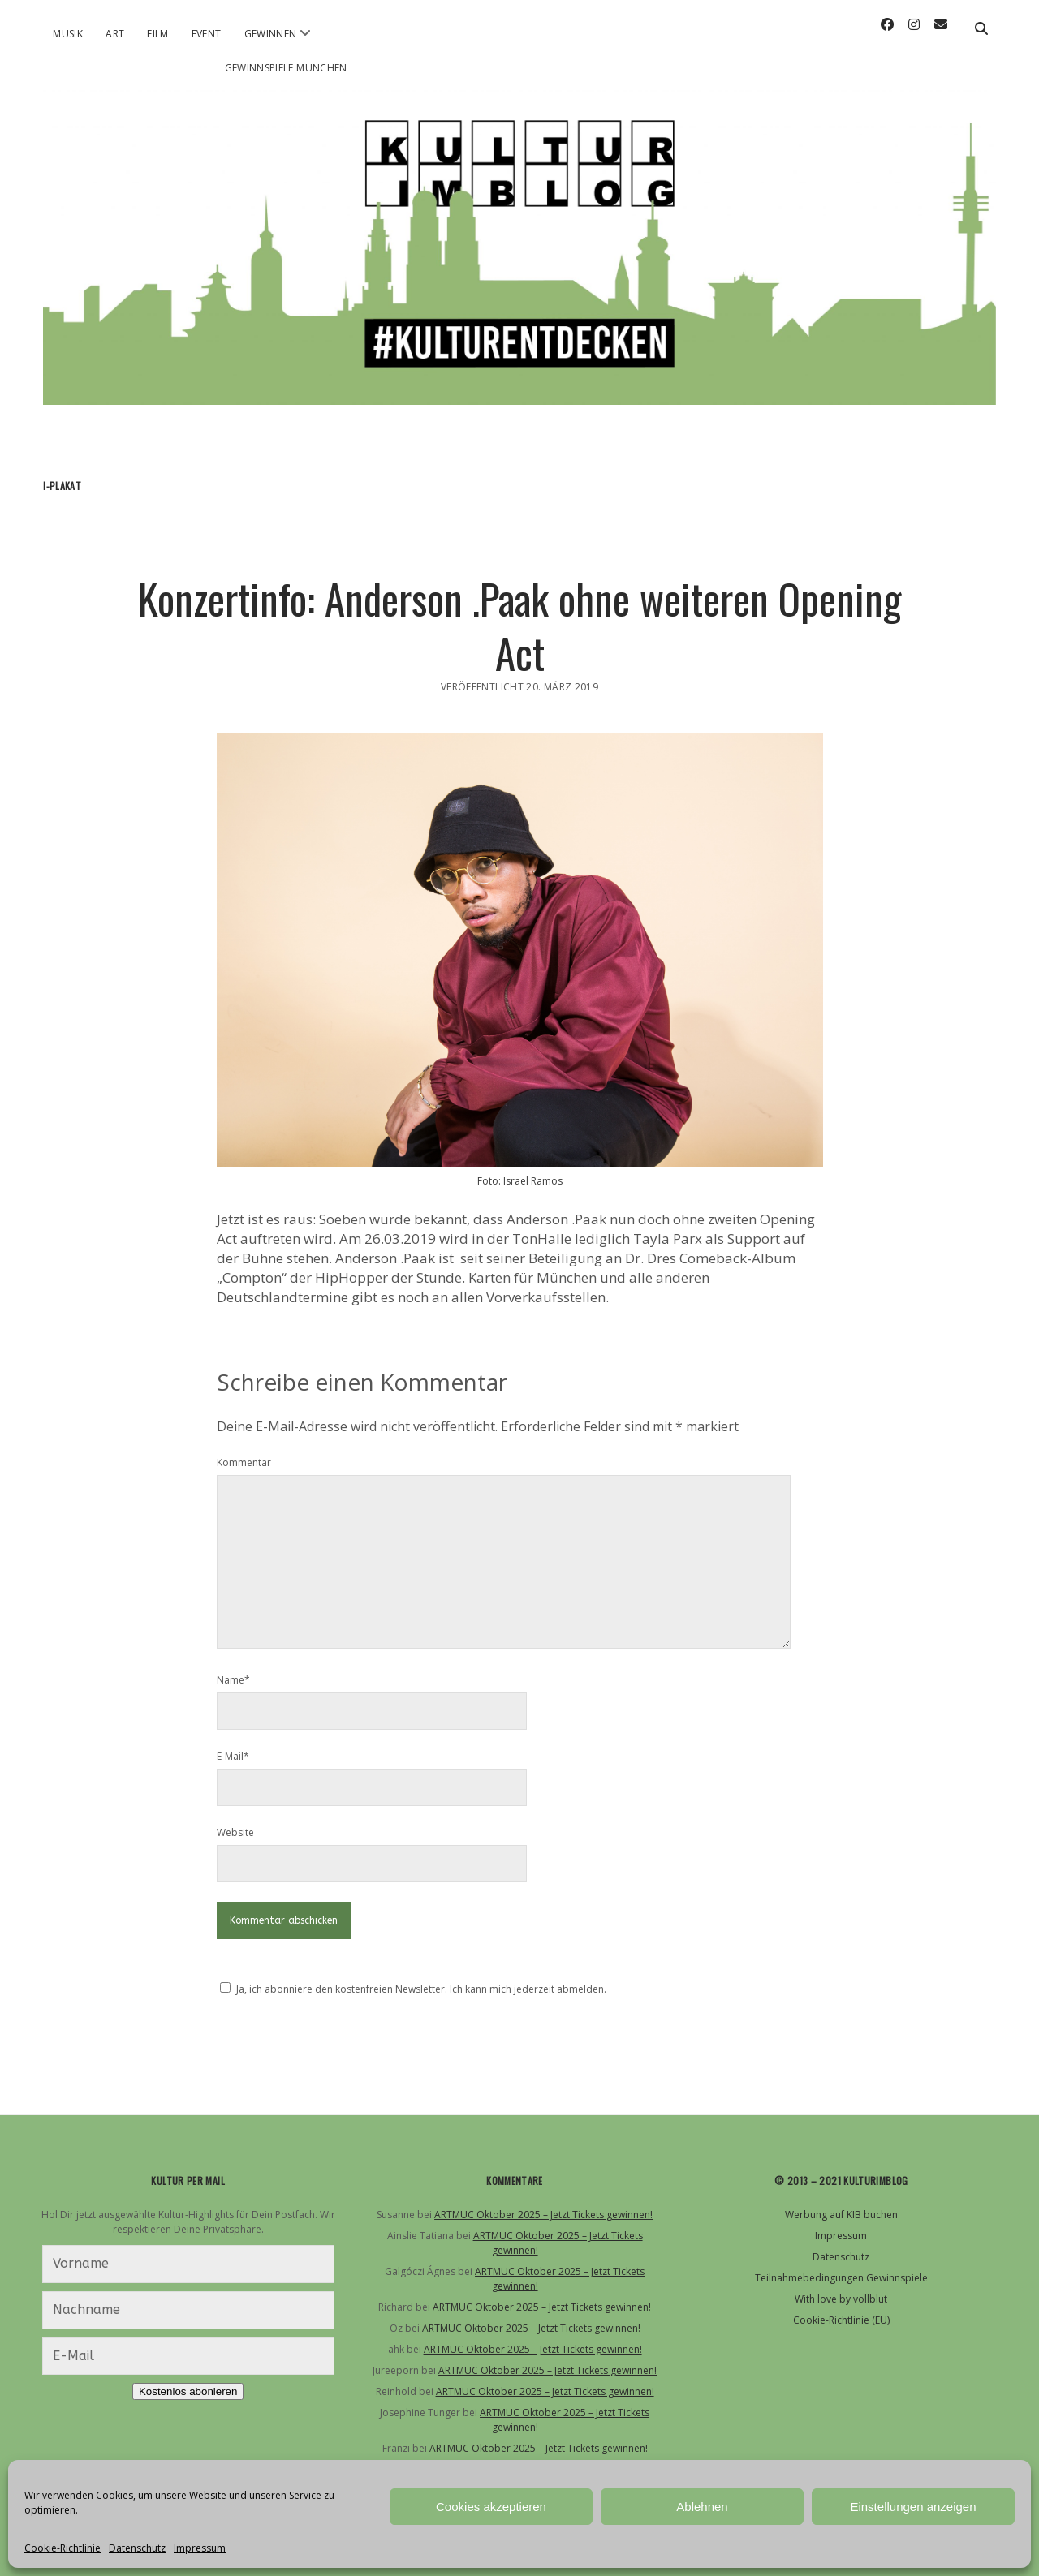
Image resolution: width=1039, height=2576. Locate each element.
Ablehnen (701, 2507)
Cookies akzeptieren (491, 2507)
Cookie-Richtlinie (62, 2548)
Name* (233, 1680)
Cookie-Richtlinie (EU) (841, 2320)
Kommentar (244, 1462)
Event (207, 34)
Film (157, 34)
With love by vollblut (841, 2299)
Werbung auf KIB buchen (841, 2214)
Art (115, 34)
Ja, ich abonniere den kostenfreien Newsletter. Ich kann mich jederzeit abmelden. (421, 1989)
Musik (68, 34)
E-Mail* (233, 1756)
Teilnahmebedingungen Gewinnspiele (841, 2278)
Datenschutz (137, 2548)
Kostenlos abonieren (188, 2391)
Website (235, 1832)
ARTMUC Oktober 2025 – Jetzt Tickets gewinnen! (543, 2214)
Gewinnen (270, 34)
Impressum (200, 2548)
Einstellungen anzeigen (913, 2507)
